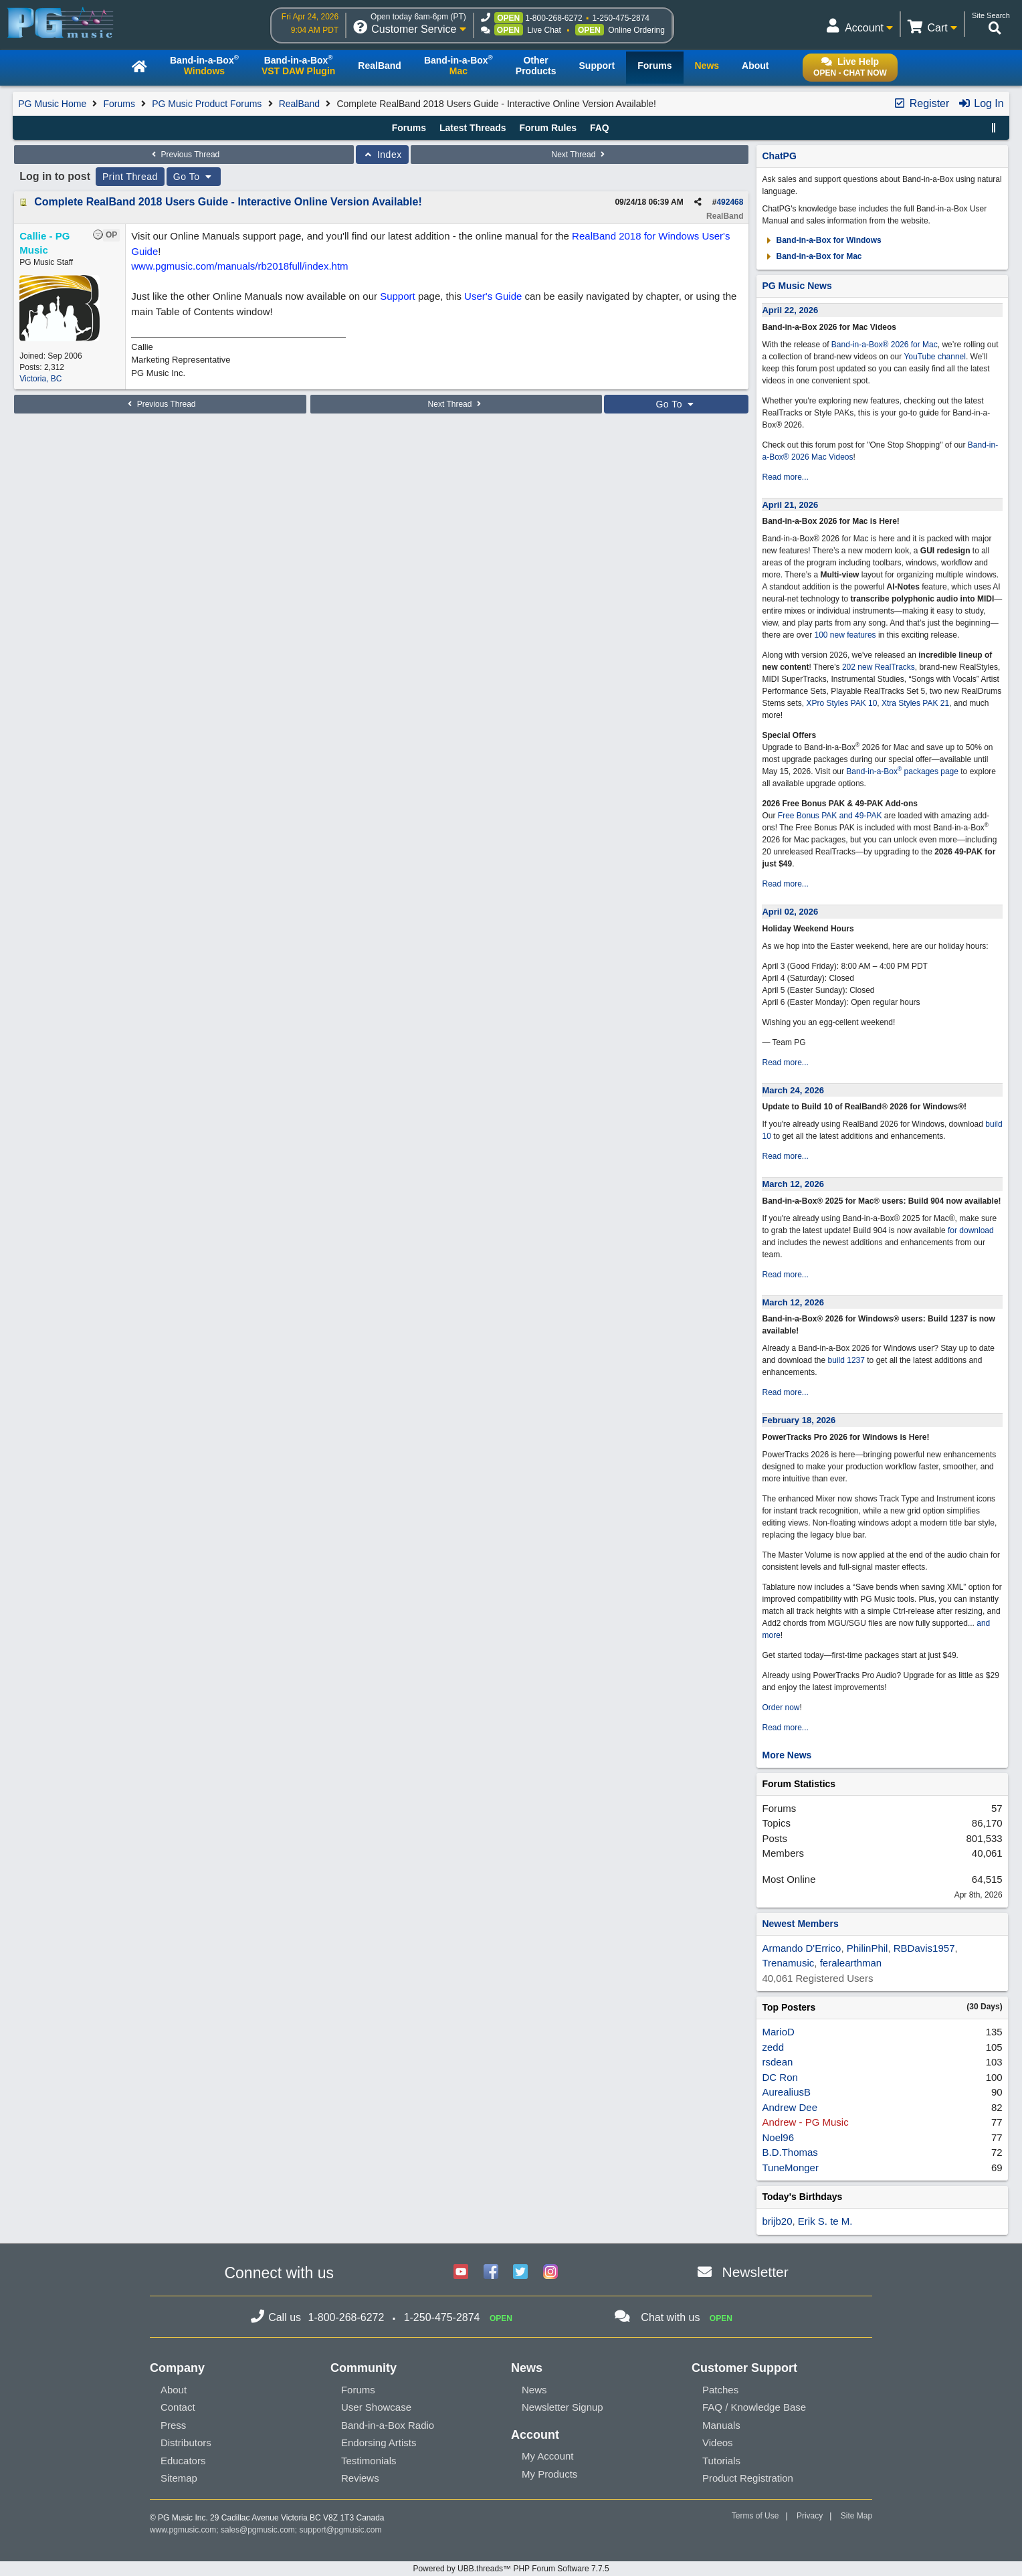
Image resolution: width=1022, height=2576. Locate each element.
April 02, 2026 (790, 912)
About (174, 2389)
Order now (780, 1707)
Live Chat (544, 30)
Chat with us (670, 2317)
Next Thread (580, 154)
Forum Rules (548, 127)
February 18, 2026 (798, 1420)
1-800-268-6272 (553, 18)
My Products (549, 2474)
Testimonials (369, 2460)
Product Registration (747, 2478)
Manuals (721, 2425)
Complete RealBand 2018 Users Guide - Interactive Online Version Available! (227, 201)
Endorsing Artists (379, 2442)
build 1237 (846, 1360)
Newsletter (755, 2272)
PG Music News (796, 285)
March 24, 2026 (793, 1090)
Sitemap (179, 2478)
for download (971, 1230)
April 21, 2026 (790, 505)
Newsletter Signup (562, 2407)
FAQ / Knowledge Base (754, 2407)
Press (173, 2425)
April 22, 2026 (790, 310)
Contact (178, 2407)
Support (397, 296)
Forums (118, 103)
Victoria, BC (40, 378)
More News (786, 1755)
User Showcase (376, 2407)
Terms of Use (755, 2515)
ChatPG (779, 156)
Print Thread (130, 176)
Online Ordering (636, 30)
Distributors (186, 2442)
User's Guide (493, 296)
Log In (981, 103)
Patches (720, 2389)
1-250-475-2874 (621, 18)
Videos (717, 2442)
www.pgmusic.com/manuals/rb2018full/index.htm (239, 266)
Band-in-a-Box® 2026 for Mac (884, 344)
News (534, 2389)
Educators (183, 2460)
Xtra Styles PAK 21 (915, 703)
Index (382, 154)
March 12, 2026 (793, 1184)
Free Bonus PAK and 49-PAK (830, 815)
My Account (548, 2456)
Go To (194, 176)
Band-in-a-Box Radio (387, 2425)
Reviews (360, 2478)
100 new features (845, 635)
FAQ (599, 127)
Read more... (785, 477)
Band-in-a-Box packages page (902, 771)
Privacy (810, 2515)
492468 (729, 202)
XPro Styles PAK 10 (842, 703)
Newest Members (800, 1923)
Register (921, 103)
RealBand (299, 103)
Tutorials (721, 2460)
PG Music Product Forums (207, 103)
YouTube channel (935, 356)
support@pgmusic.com (341, 2530)
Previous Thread (183, 154)
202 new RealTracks (878, 667)
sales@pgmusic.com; (260, 2530)
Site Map (856, 2515)
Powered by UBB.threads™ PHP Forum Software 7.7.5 (511, 2568)
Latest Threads (472, 127)
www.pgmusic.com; (184, 2530)
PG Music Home (52, 103)
